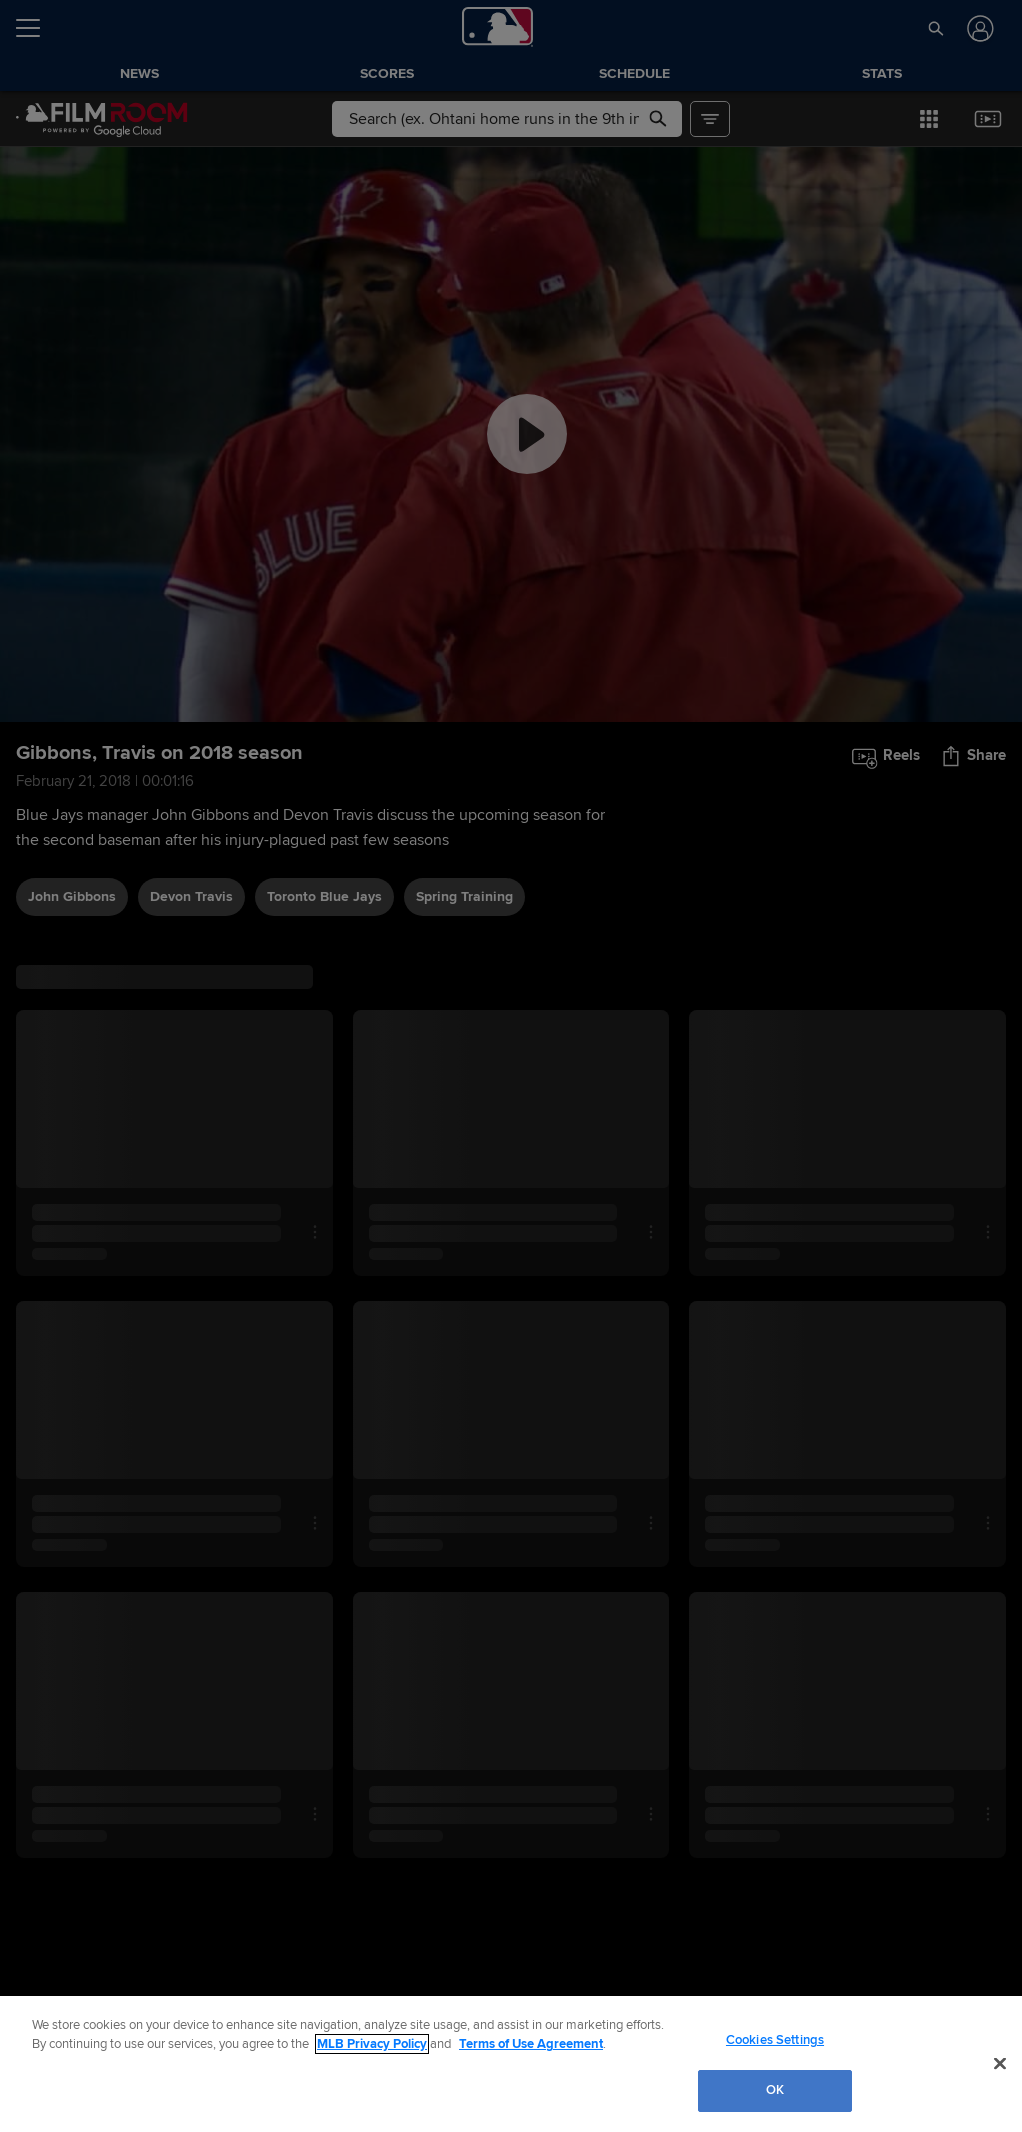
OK (775, 2090)
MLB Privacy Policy (372, 2044)
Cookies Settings (775, 2040)
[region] (511, 2064)
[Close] (1000, 2063)
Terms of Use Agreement (531, 2044)
